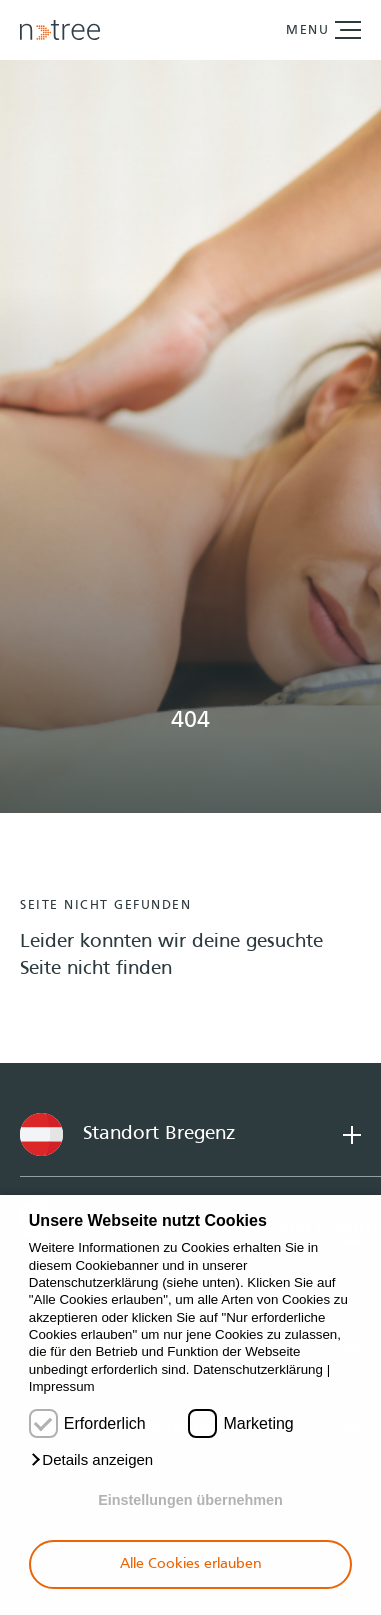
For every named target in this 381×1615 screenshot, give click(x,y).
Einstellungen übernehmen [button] (190, 1500)
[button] (91, 1460)
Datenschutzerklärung (258, 1369)
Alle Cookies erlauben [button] (191, 1564)
